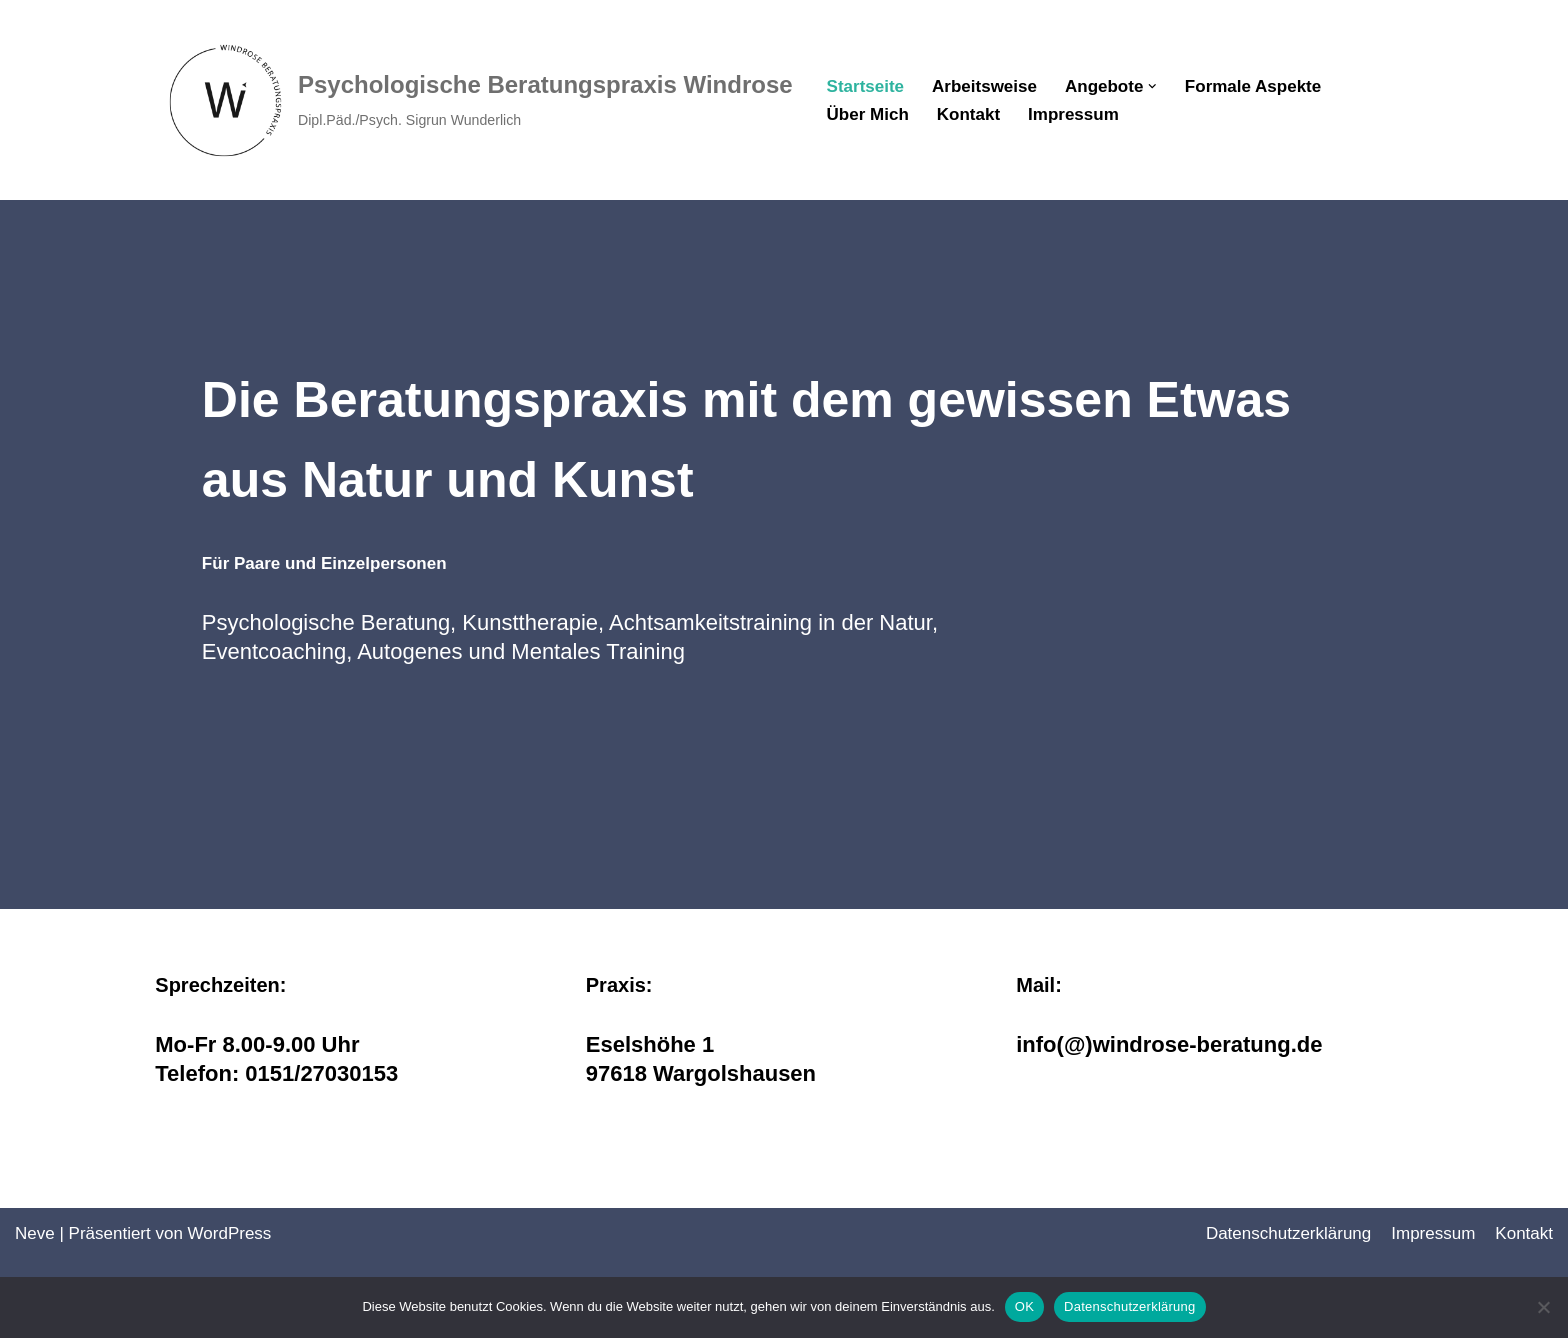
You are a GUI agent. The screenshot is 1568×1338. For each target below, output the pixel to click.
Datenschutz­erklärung (1288, 1233)
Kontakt (968, 114)
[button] (1152, 86)
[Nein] (1543, 1307)
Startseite (865, 86)
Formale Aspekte (1253, 86)
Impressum (1073, 114)
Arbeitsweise (984, 86)
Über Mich (868, 114)
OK (1024, 1306)
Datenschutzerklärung (1129, 1306)
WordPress (230, 1233)
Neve (35, 1233)
